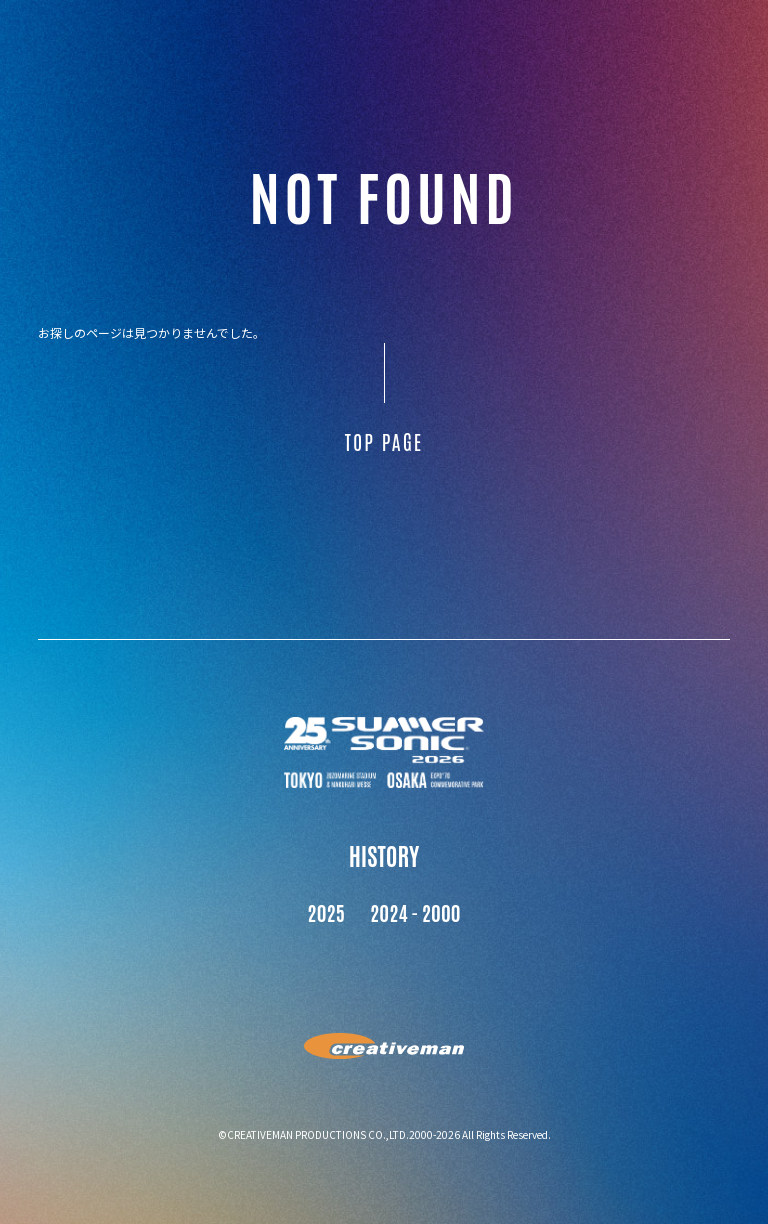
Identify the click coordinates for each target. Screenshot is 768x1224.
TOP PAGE (384, 441)
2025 (326, 912)
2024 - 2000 (415, 912)
